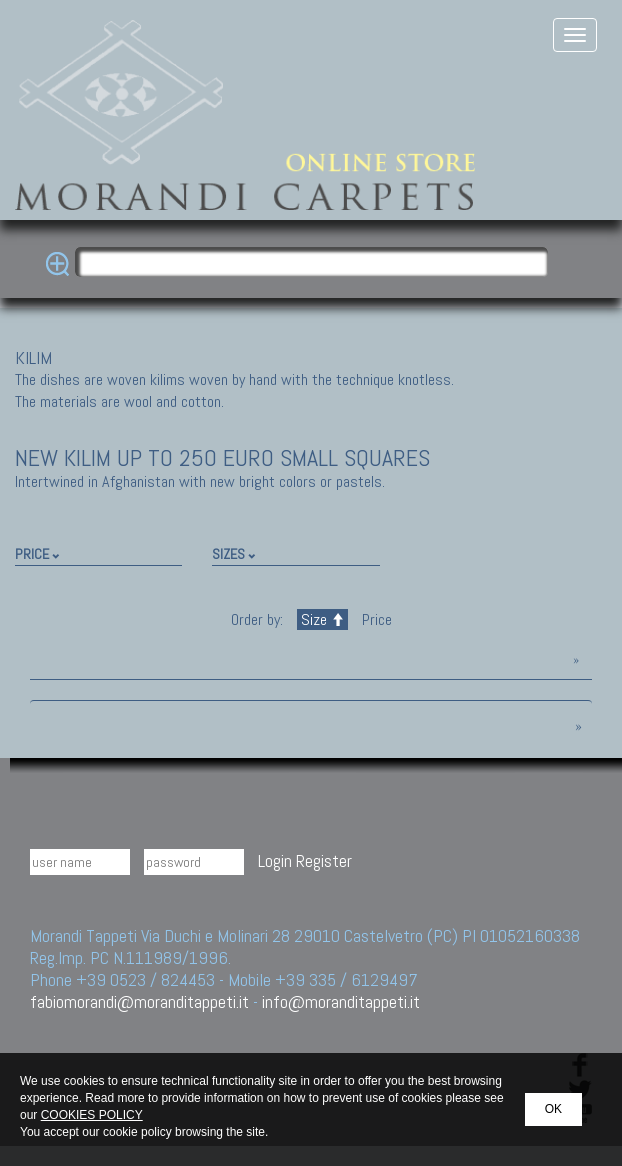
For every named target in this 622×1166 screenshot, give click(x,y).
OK (553, 1109)
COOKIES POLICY (92, 1115)
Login (275, 860)
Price (375, 619)
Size (322, 619)
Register (324, 860)
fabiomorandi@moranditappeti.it (139, 1001)
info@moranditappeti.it (341, 1001)
